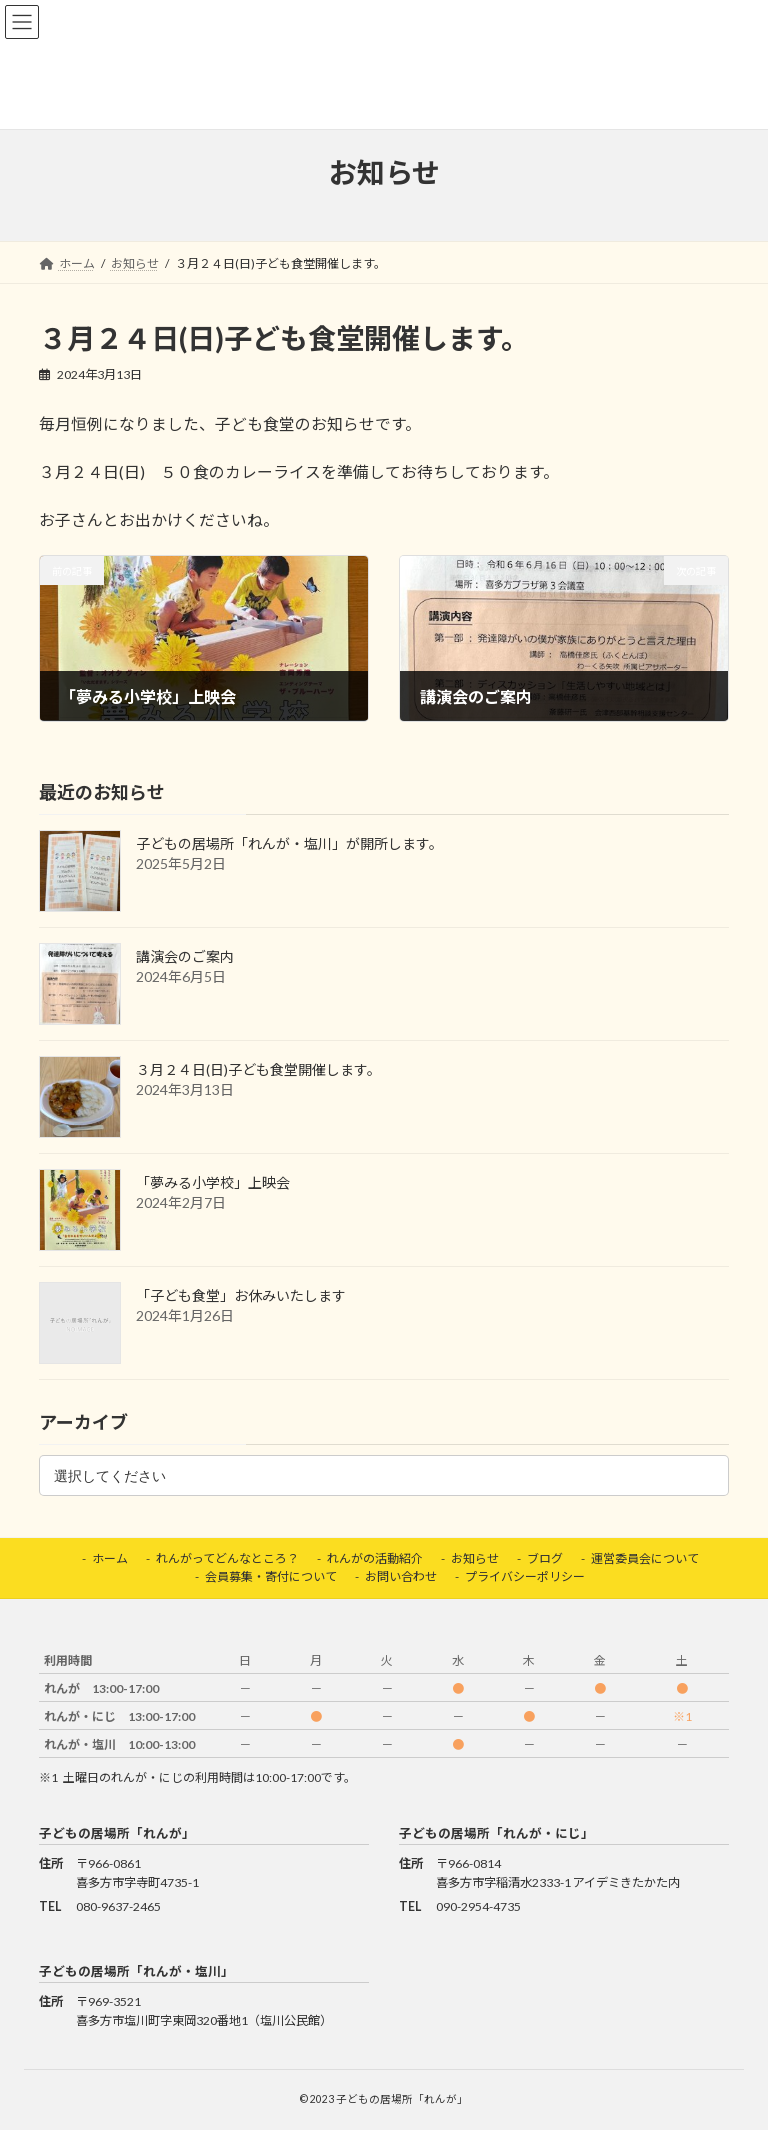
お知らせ (475, 1558)
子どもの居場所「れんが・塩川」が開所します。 (289, 843)
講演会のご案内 (185, 956)
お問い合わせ (401, 1576)
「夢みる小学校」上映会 (213, 1182)
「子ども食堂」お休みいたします (241, 1295)
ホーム (110, 1558)
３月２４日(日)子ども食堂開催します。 (258, 1069)
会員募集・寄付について (271, 1576)
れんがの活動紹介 (375, 1558)
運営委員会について (645, 1558)
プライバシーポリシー (525, 1576)
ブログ (545, 1558)
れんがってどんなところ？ (227, 1558)
